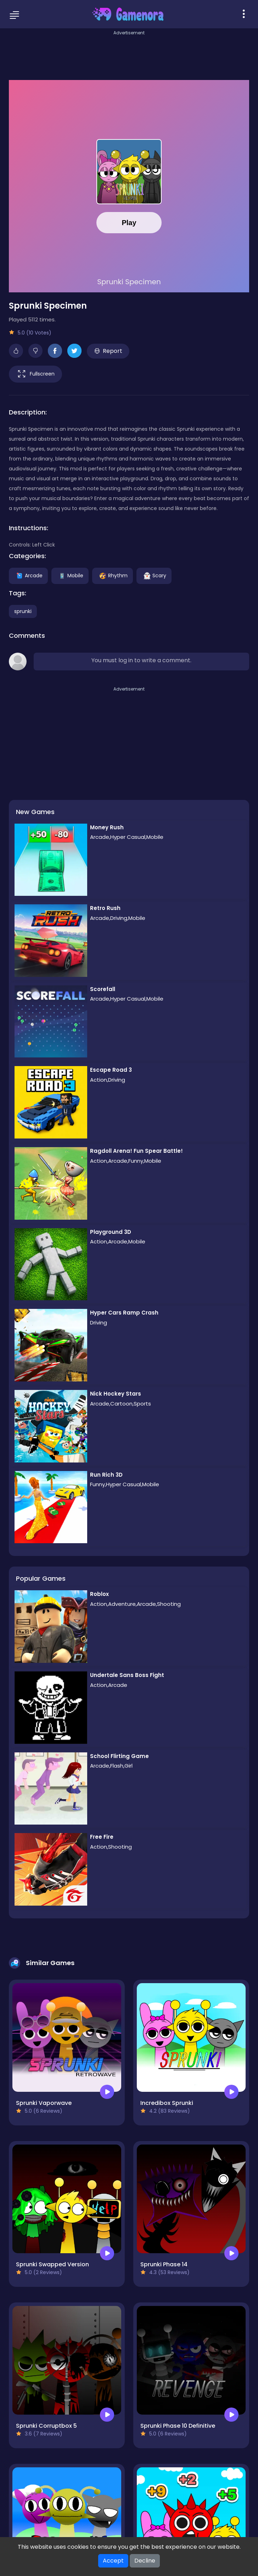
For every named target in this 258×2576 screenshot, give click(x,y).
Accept (113, 2561)
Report (108, 351)
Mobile (70, 575)
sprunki (23, 611)
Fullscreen (35, 374)
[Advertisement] (129, 53)
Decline (144, 2561)
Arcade (28, 575)
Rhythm (112, 575)
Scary (154, 575)
